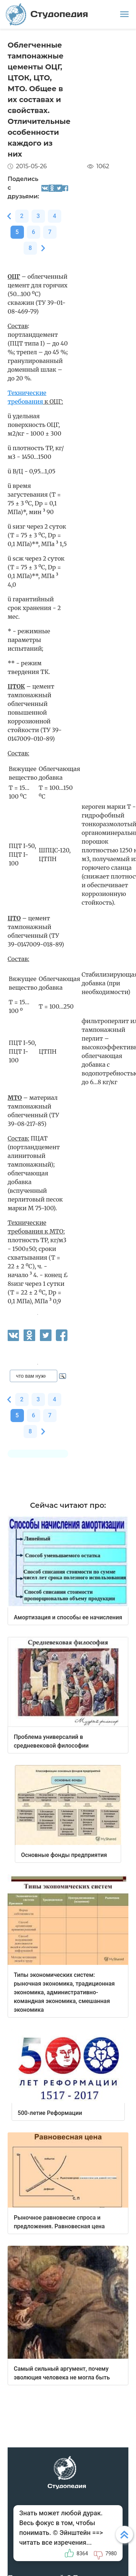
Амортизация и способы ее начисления (68, 1617)
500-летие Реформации (50, 2112)
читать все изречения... (55, 2542)
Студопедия (47, 14)
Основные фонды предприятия (64, 1855)
